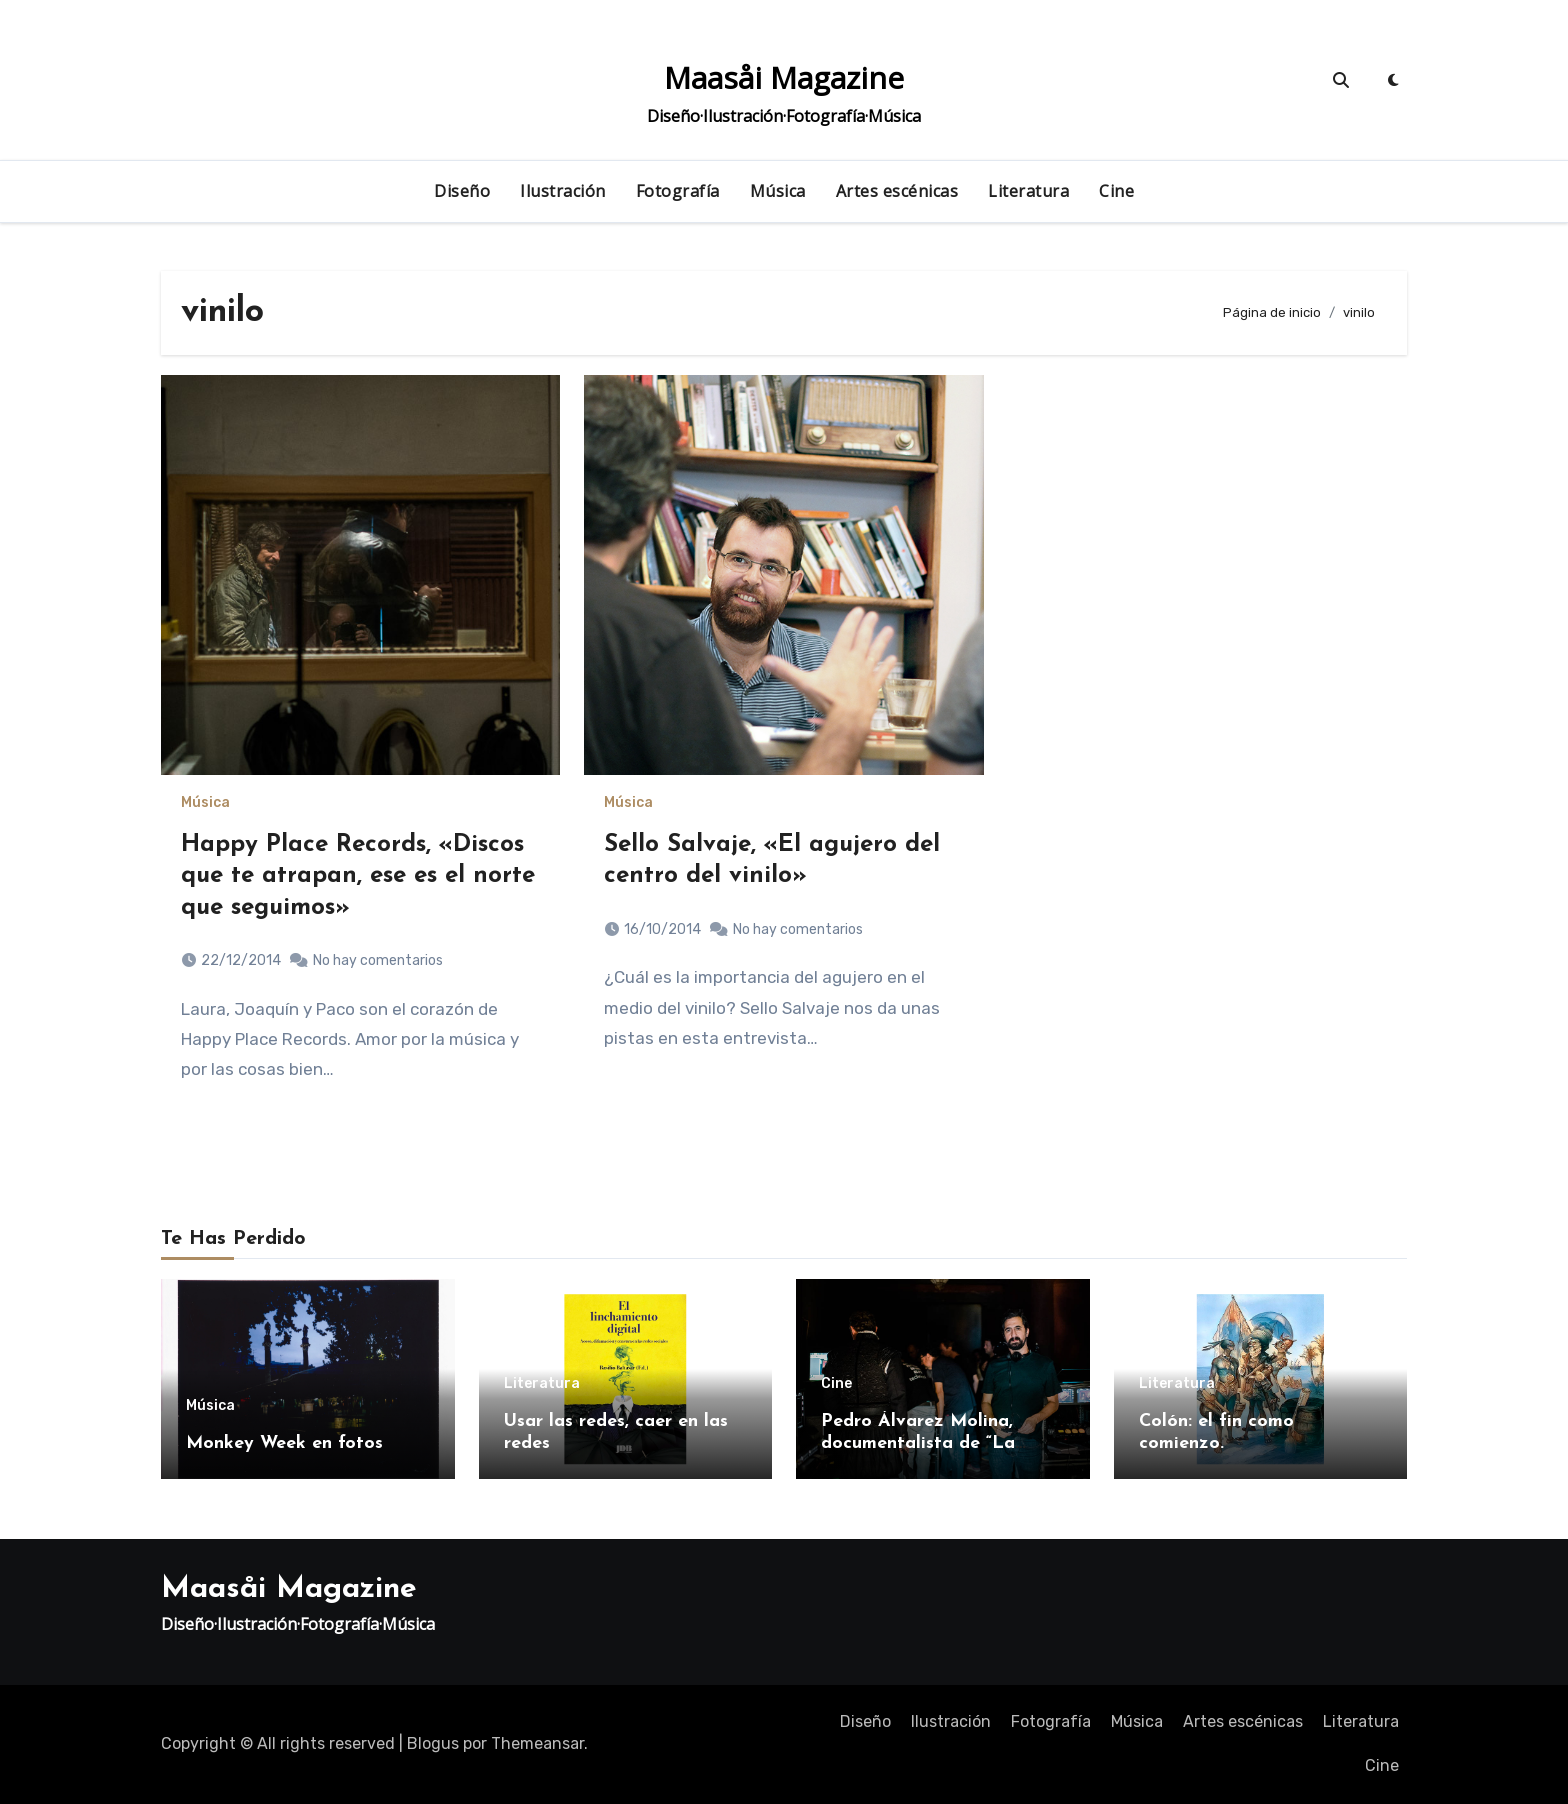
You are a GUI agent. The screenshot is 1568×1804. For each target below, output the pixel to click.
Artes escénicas (897, 191)
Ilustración (563, 191)
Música (778, 191)
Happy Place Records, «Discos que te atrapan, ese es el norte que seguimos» (358, 876)
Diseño (462, 191)
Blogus (433, 1743)
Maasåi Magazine (784, 77)
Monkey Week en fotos (284, 1443)
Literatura (1028, 191)
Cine (1116, 191)
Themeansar (537, 1743)
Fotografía (678, 191)
